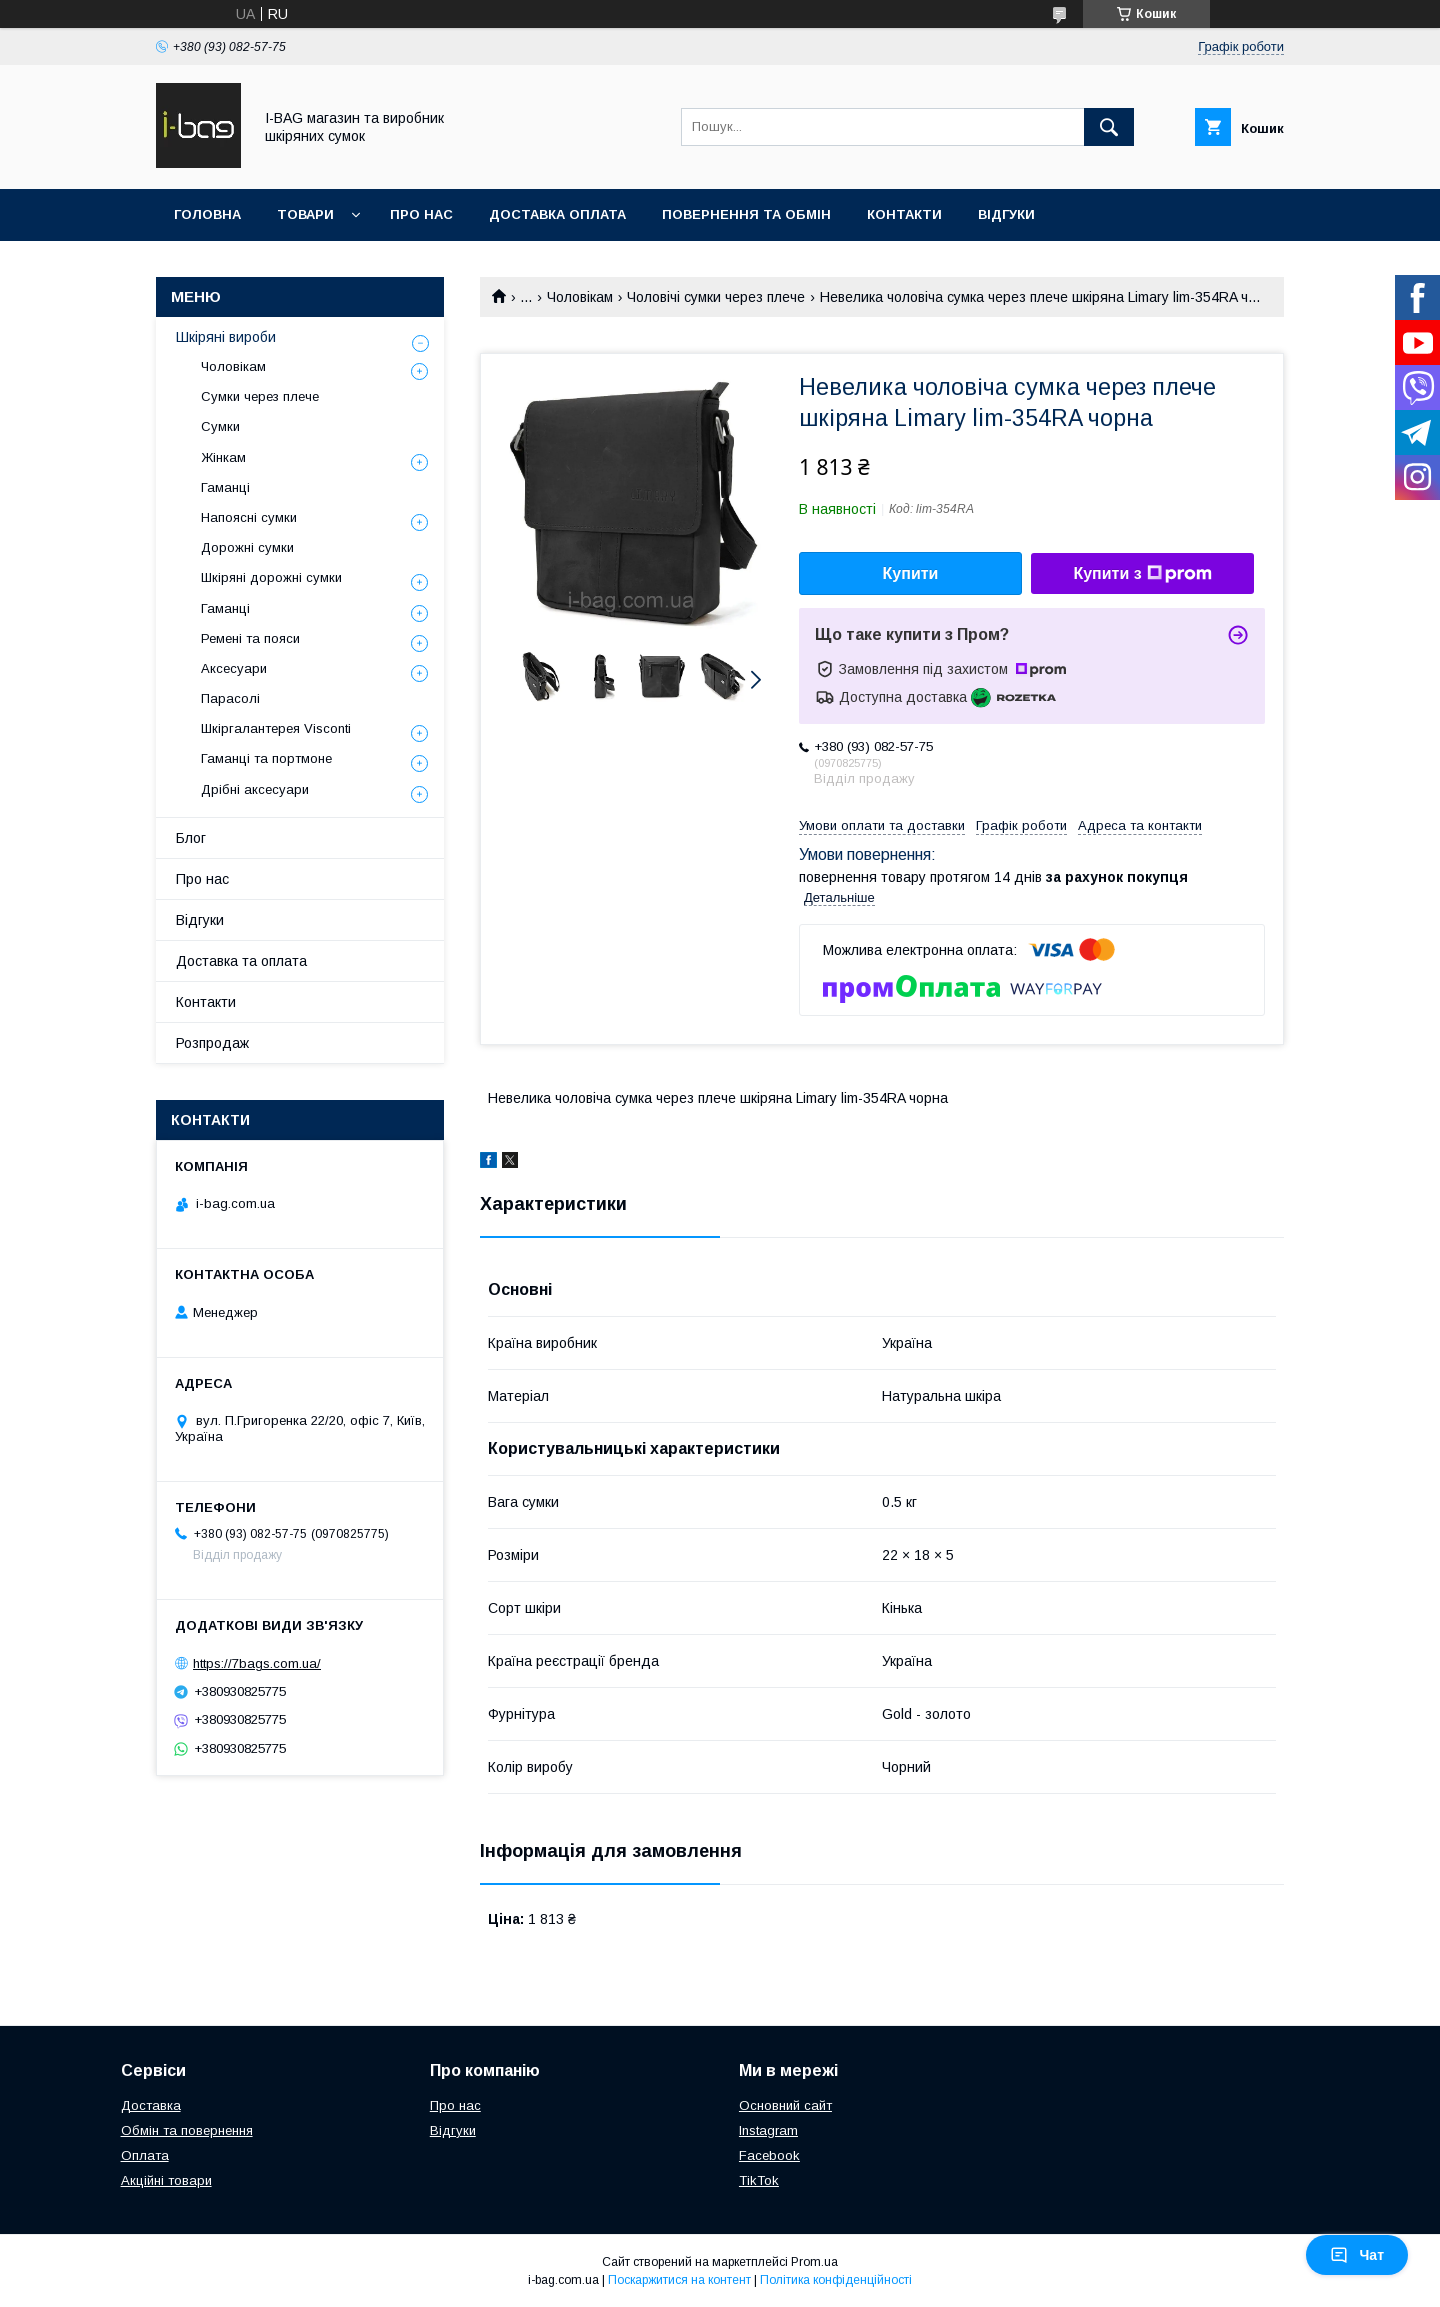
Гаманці (225, 487)
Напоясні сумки (249, 517)
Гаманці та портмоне (266, 758)
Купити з (1142, 574)
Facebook (769, 2155)
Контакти (904, 214)
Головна (207, 214)
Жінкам (223, 457)
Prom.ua (814, 2262)
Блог (191, 838)
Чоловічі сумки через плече (716, 297)
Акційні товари (166, 2180)
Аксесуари (234, 668)
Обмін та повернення (187, 2130)
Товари (305, 214)
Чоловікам (580, 297)
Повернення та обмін (746, 214)
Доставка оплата (557, 214)
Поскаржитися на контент (679, 2280)
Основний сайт (785, 2105)
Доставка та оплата (241, 961)
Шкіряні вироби (226, 337)
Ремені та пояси (250, 638)
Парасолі (230, 698)
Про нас (421, 214)
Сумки (220, 426)
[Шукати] (1109, 127)
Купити (911, 573)
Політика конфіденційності (836, 2280)
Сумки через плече (260, 396)
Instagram (768, 2130)
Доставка (151, 2105)
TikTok (759, 2180)
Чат (1357, 2255)
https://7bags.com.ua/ (257, 1663)
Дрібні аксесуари (255, 789)
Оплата (145, 2155)
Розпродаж (212, 1043)
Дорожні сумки (247, 547)
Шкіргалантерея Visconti (276, 728)
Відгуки (1006, 214)
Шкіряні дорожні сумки (271, 577)
